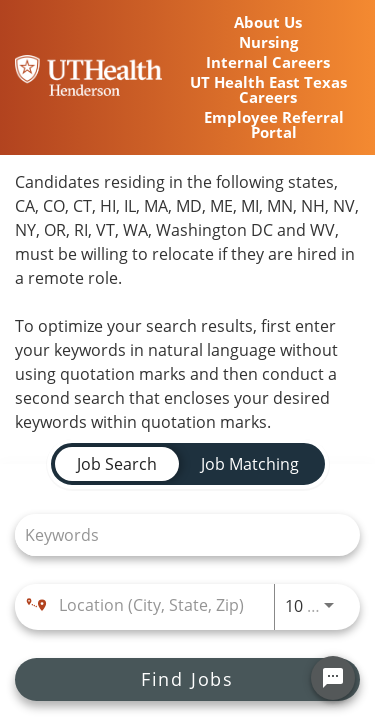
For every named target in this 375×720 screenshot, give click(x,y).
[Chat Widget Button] (333, 678)
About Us (268, 22)
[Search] (187, 679)
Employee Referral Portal (274, 125)
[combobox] (177, 534)
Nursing (268, 42)
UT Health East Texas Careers (268, 90)
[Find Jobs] (187, 679)
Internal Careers (268, 62)
